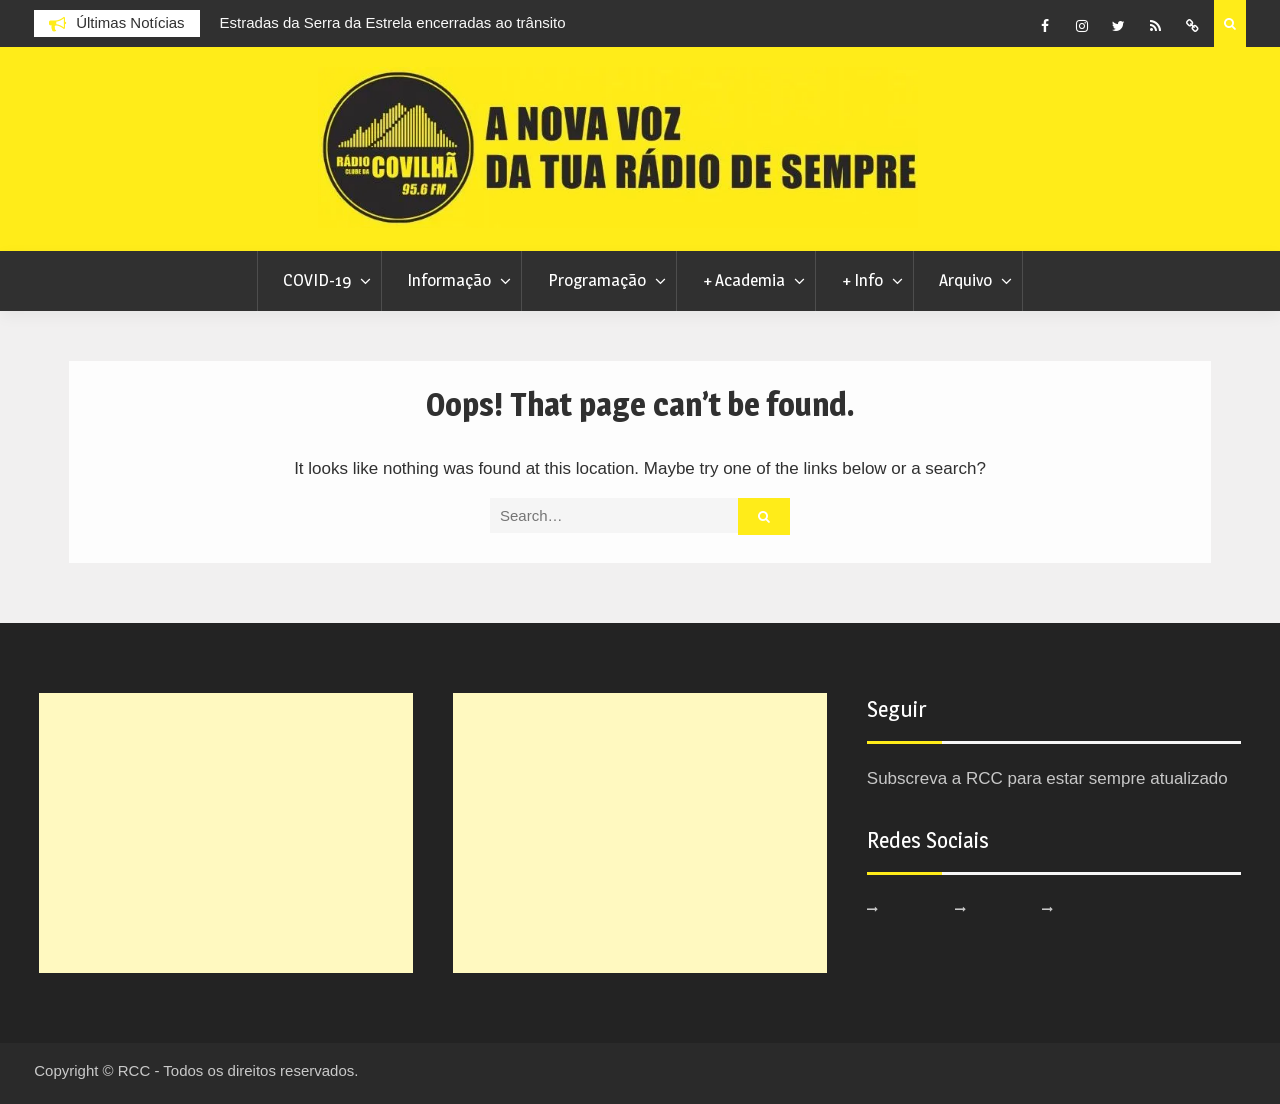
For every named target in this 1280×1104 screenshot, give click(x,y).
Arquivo (965, 280)
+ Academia (744, 280)
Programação (597, 280)
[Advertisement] (226, 833)
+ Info (862, 280)
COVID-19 (317, 280)
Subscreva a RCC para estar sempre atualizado (1047, 778)
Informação (449, 280)
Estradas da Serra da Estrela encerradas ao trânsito (393, 22)
